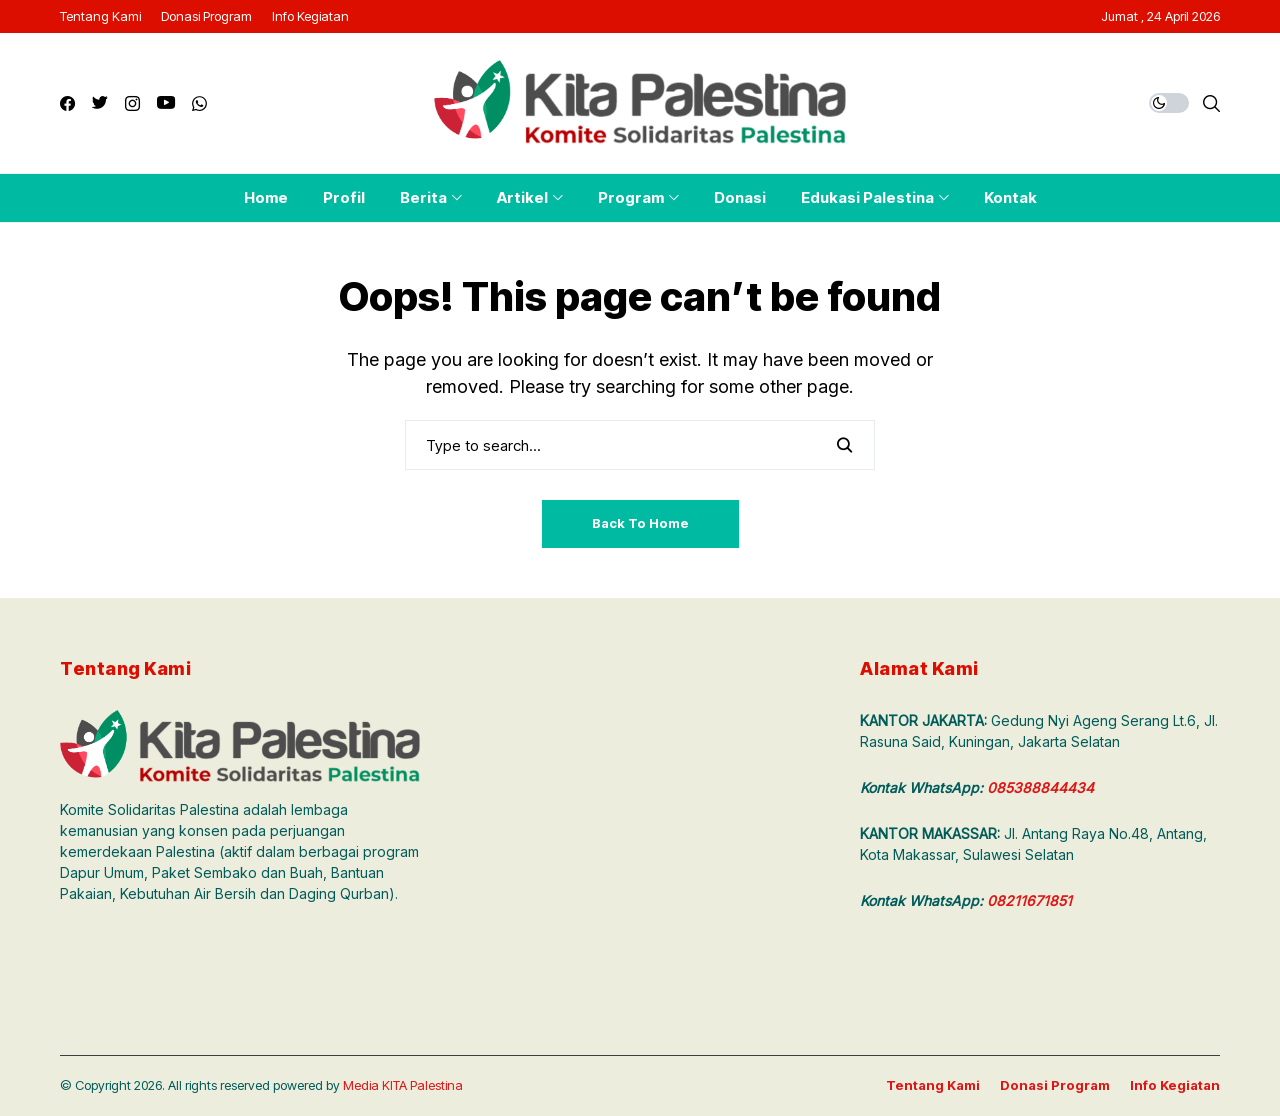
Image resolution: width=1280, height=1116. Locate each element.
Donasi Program (1055, 1085)
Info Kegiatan (1175, 1085)
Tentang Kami (933, 1085)
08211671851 (1029, 900)
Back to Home (640, 523)
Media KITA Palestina (403, 1085)
